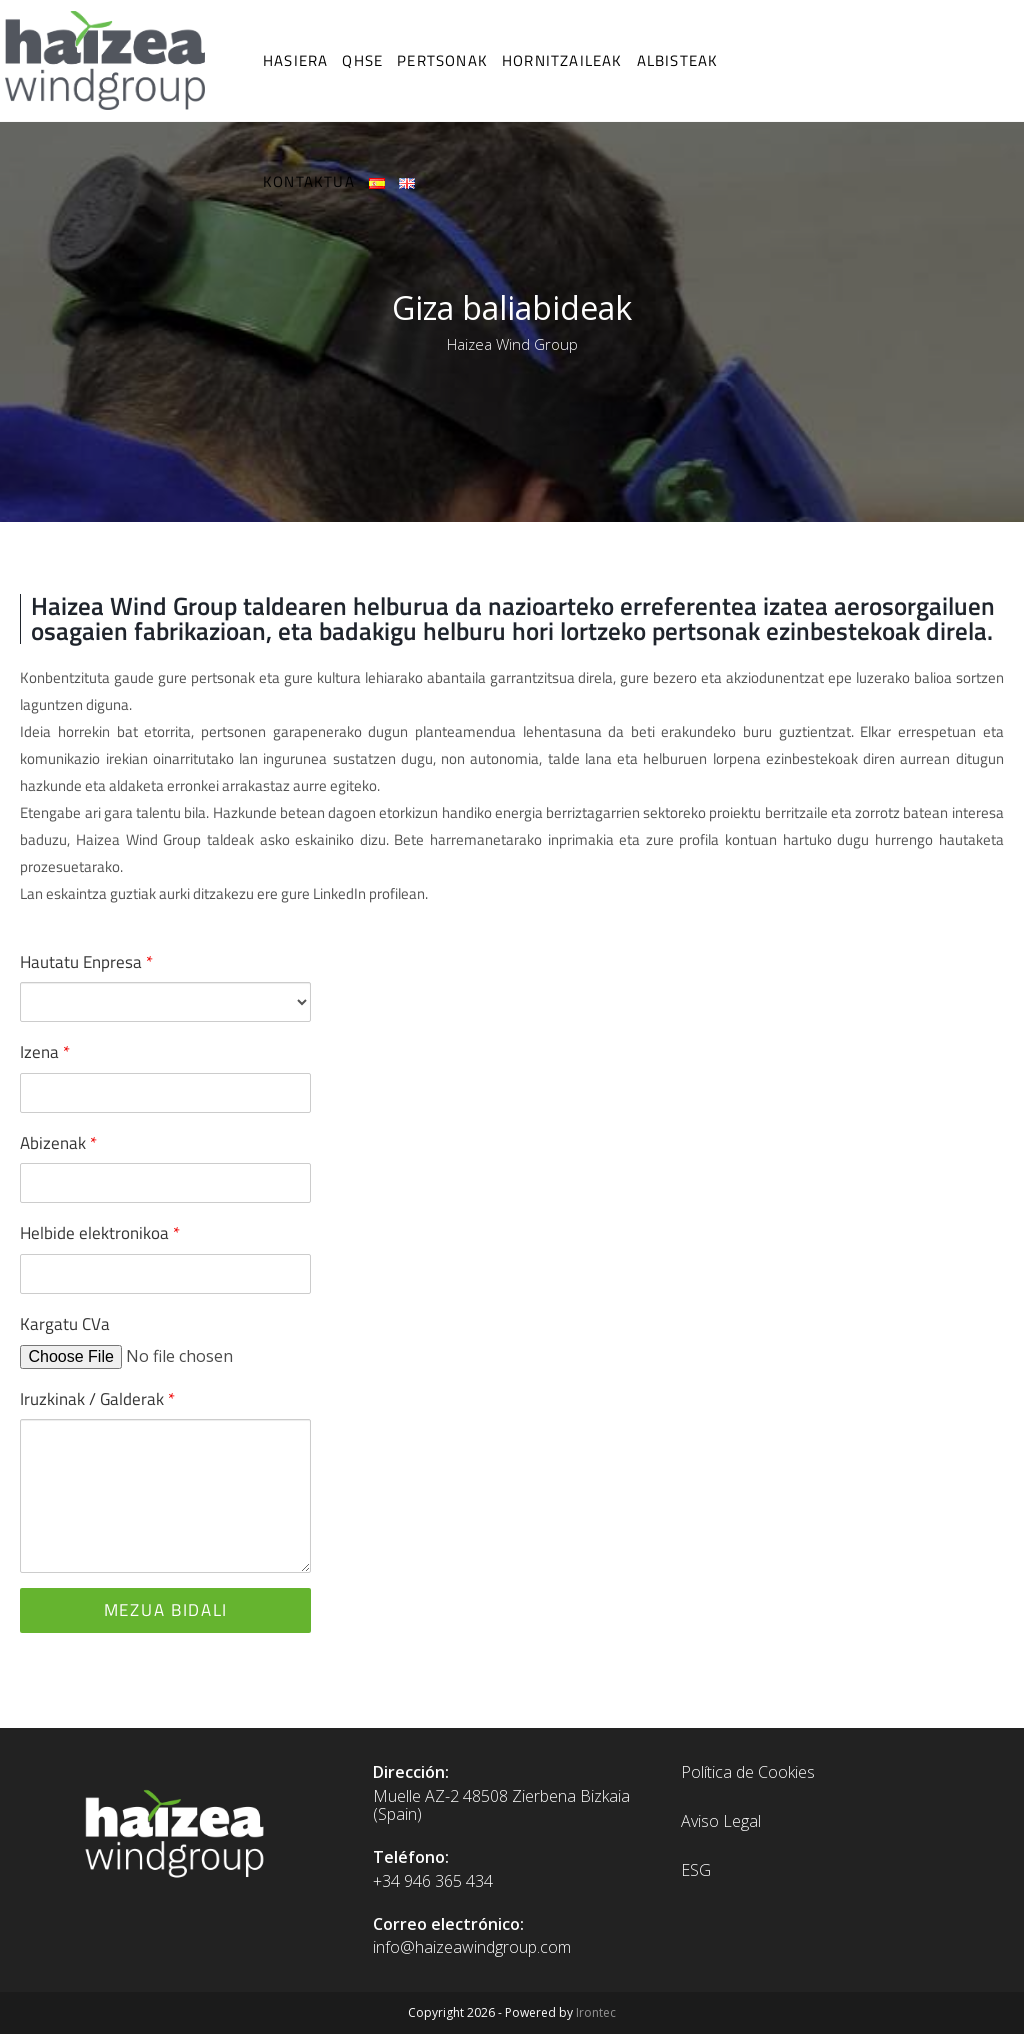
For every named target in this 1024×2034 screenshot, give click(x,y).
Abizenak (58, 1143)
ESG (696, 1870)
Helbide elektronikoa (100, 1233)
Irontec (596, 2012)
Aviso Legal (721, 1821)
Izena (45, 1052)
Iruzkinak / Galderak (97, 1399)
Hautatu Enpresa (86, 962)
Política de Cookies (748, 1772)
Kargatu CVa (65, 1324)
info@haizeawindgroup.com (472, 1947)
